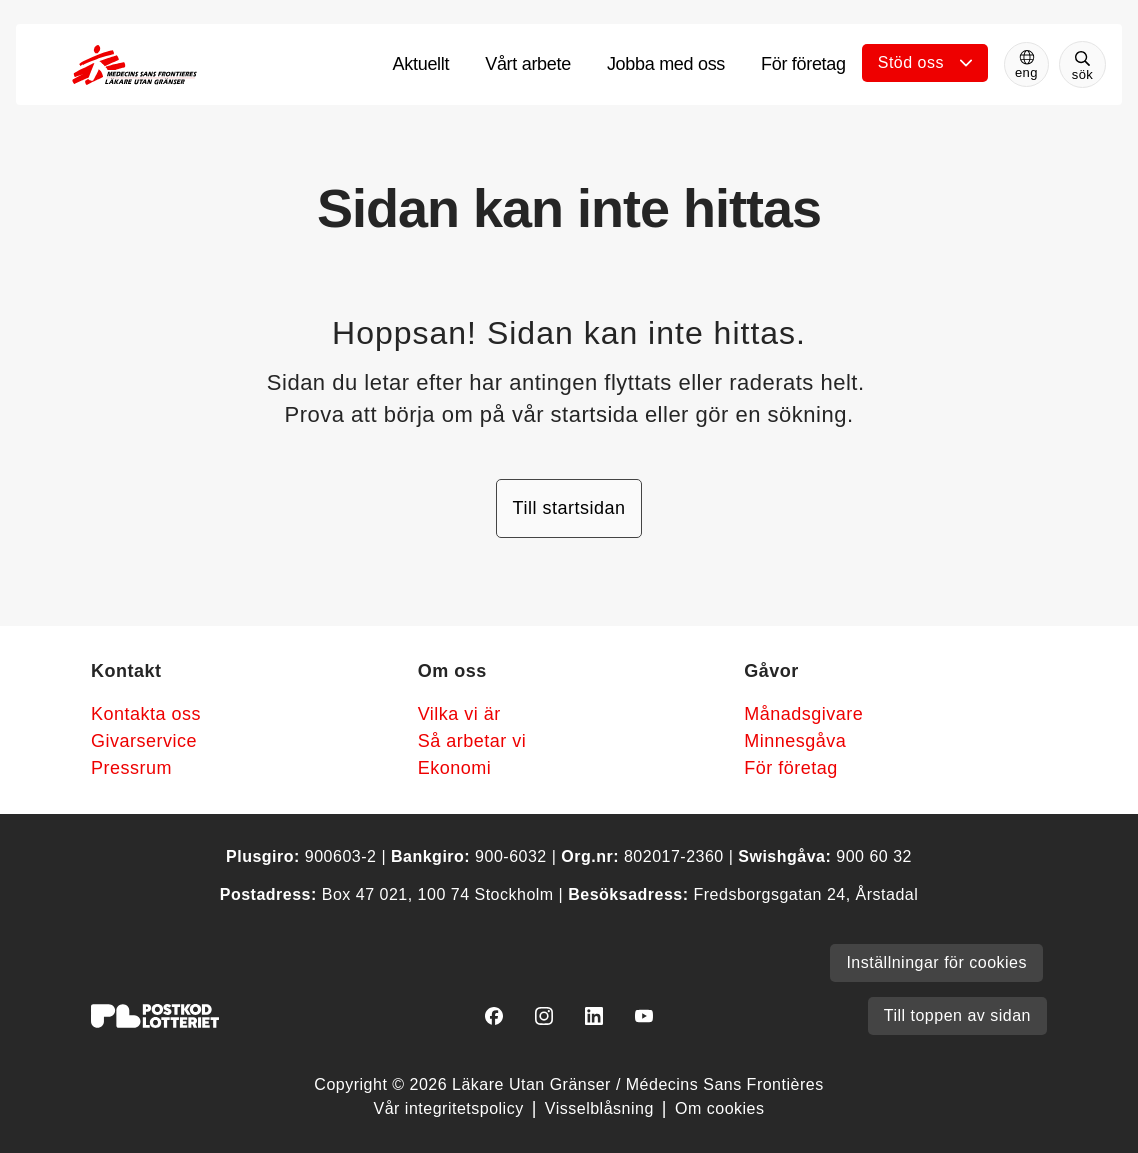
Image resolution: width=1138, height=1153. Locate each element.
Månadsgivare (803, 714)
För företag (791, 768)
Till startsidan (569, 508)
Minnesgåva (795, 741)
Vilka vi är (459, 714)
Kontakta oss (146, 714)
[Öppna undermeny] (925, 63)
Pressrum (131, 768)
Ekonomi (455, 768)
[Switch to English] (1026, 64)
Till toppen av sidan (957, 1015)
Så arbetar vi (472, 741)
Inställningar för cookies (936, 962)
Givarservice (144, 741)
